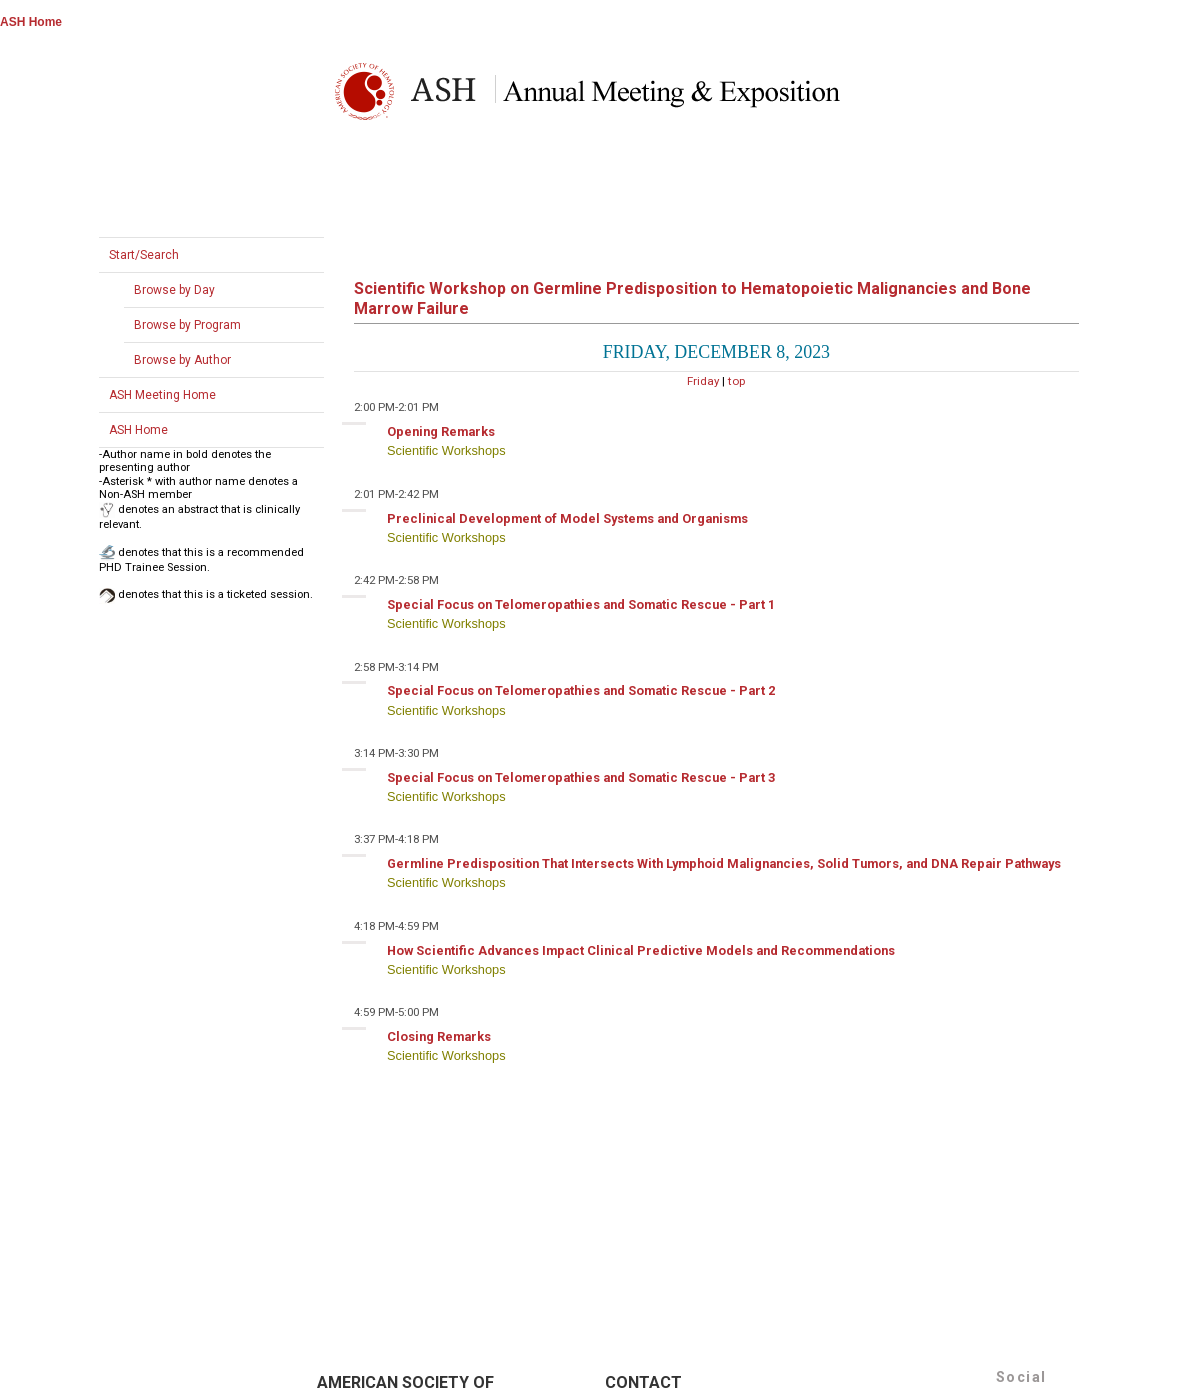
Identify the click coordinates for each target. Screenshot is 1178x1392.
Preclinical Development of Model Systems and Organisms (567, 518)
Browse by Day (174, 290)
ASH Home (31, 22)
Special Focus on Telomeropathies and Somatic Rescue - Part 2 (581, 690)
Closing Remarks (439, 1036)
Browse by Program (187, 325)
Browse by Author (182, 360)
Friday (703, 381)
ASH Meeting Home (162, 395)
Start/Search (144, 255)
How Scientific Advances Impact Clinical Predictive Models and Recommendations (641, 950)
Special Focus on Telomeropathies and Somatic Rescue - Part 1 (581, 604)
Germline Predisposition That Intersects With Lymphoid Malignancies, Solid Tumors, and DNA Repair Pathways (724, 863)
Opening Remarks (441, 431)
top (736, 381)
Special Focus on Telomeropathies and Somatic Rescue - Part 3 (581, 777)
